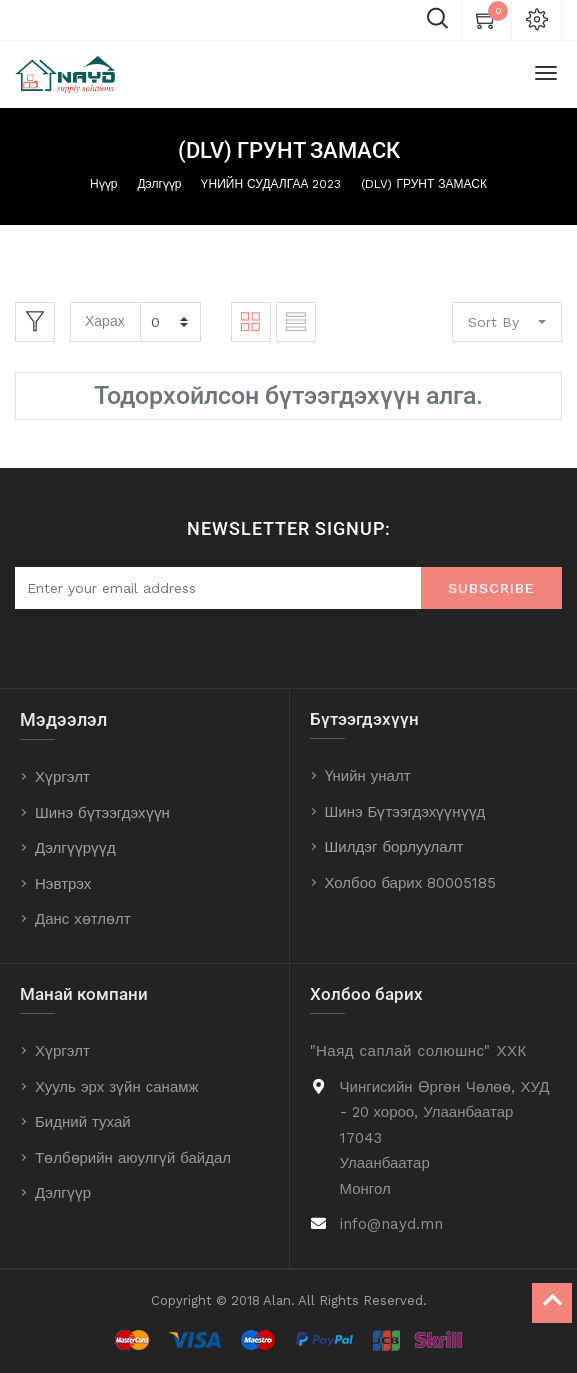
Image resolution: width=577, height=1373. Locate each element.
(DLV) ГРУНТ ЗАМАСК (424, 184)
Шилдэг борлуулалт (394, 847)
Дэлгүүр (159, 184)
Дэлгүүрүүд (75, 848)
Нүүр (103, 184)
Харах (105, 321)
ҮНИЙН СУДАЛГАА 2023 (271, 184)
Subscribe (491, 588)
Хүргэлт (62, 777)
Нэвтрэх (63, 884)
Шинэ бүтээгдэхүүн (102, 813)
